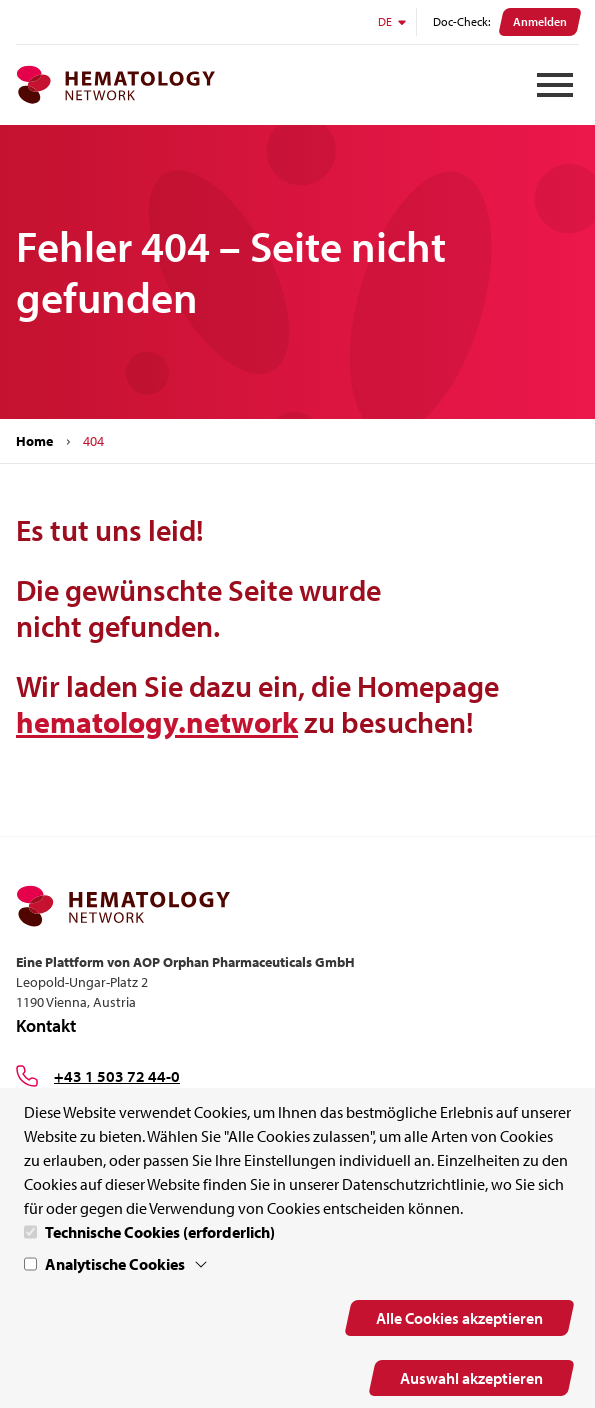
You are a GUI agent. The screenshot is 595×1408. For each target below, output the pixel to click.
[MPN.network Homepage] (115, 85)
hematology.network (157, 722)
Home (34, 441)
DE (393, 21)
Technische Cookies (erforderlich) (160, 1232)
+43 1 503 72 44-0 (117, 1076)
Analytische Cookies (115, 1264)
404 (93, 441)
